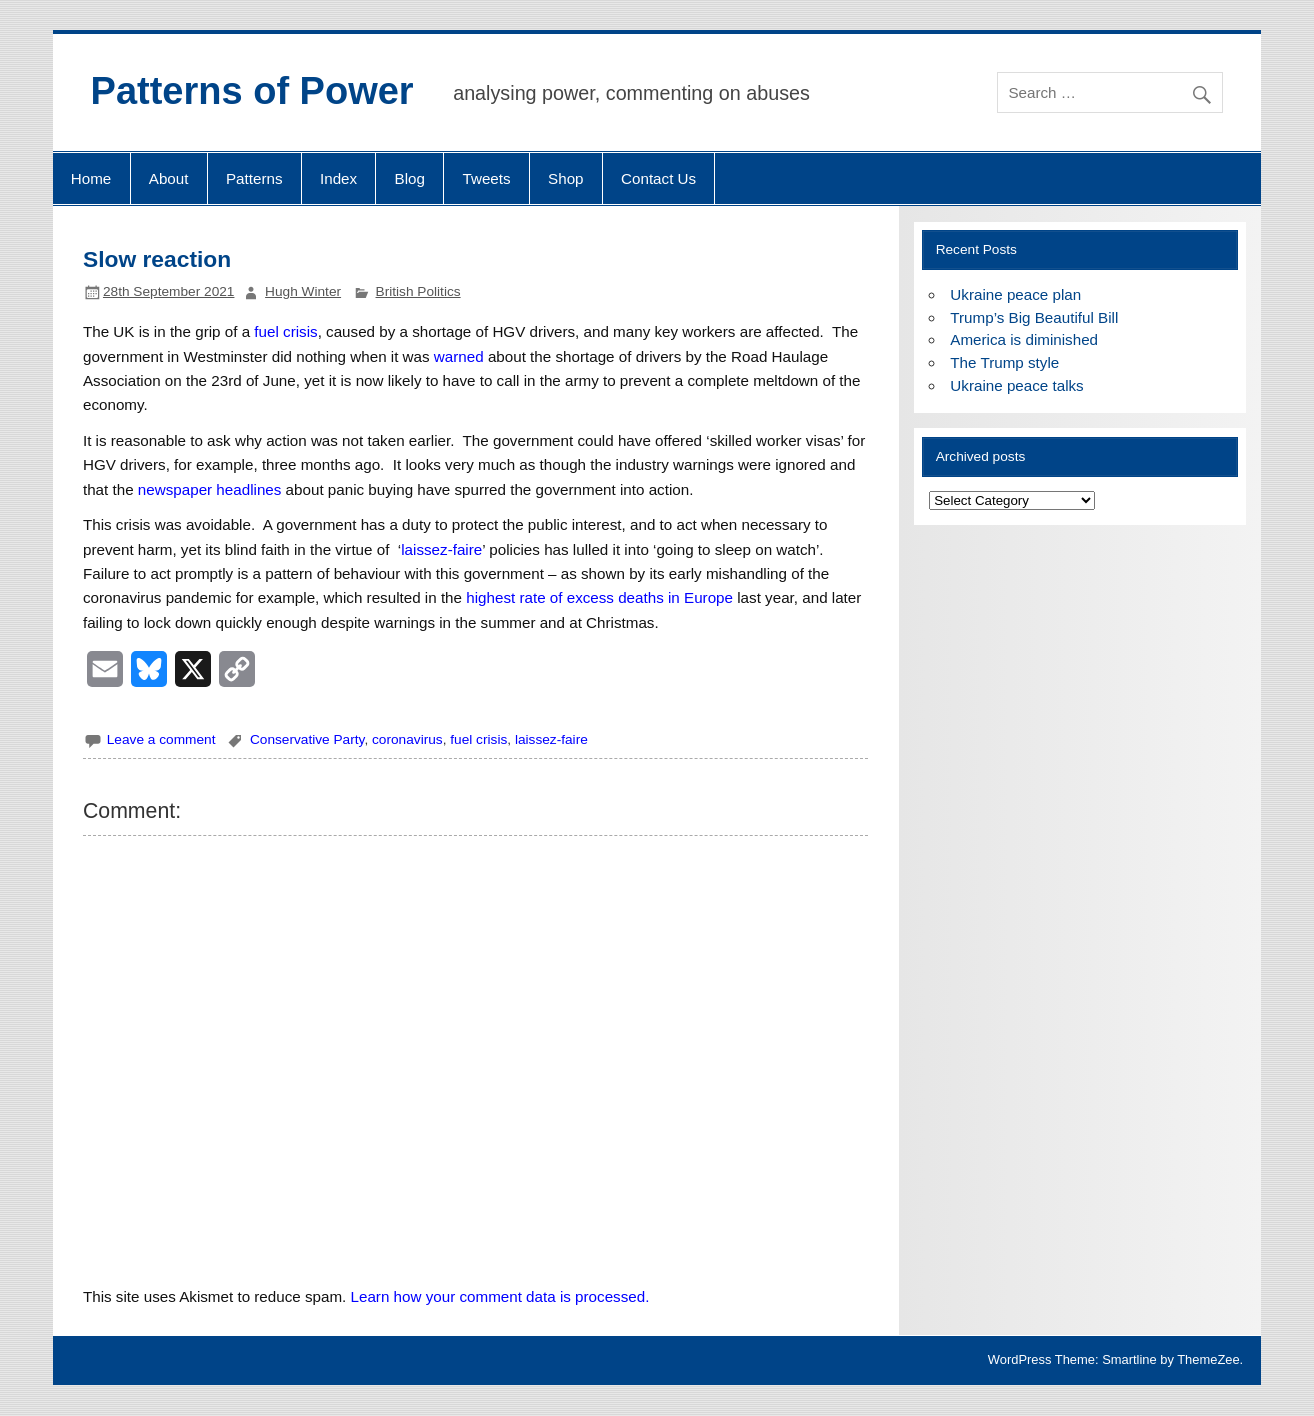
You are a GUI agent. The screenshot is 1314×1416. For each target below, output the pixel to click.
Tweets (486, 178)
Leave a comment (161, 739)
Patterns (254, 178)
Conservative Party (307, 739)
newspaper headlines (210, 489)
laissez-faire (441, 549)
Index (338, 178)
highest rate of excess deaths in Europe (599, 597)
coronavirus (407, 739)
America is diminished (1024, 339)
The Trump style (1004, 362)
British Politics (418, 291)
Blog (410, 178)
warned (459, 356)
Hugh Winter (303, 291)
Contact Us (658, 178)
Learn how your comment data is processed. (500, 1296)
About (169, 178)
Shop (565, 178)
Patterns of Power (252, 91)
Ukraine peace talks (1016, 385)
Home (91, 178)
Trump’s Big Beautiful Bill (1034, 317)
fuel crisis (285, 331)
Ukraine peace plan (1015, 294)
